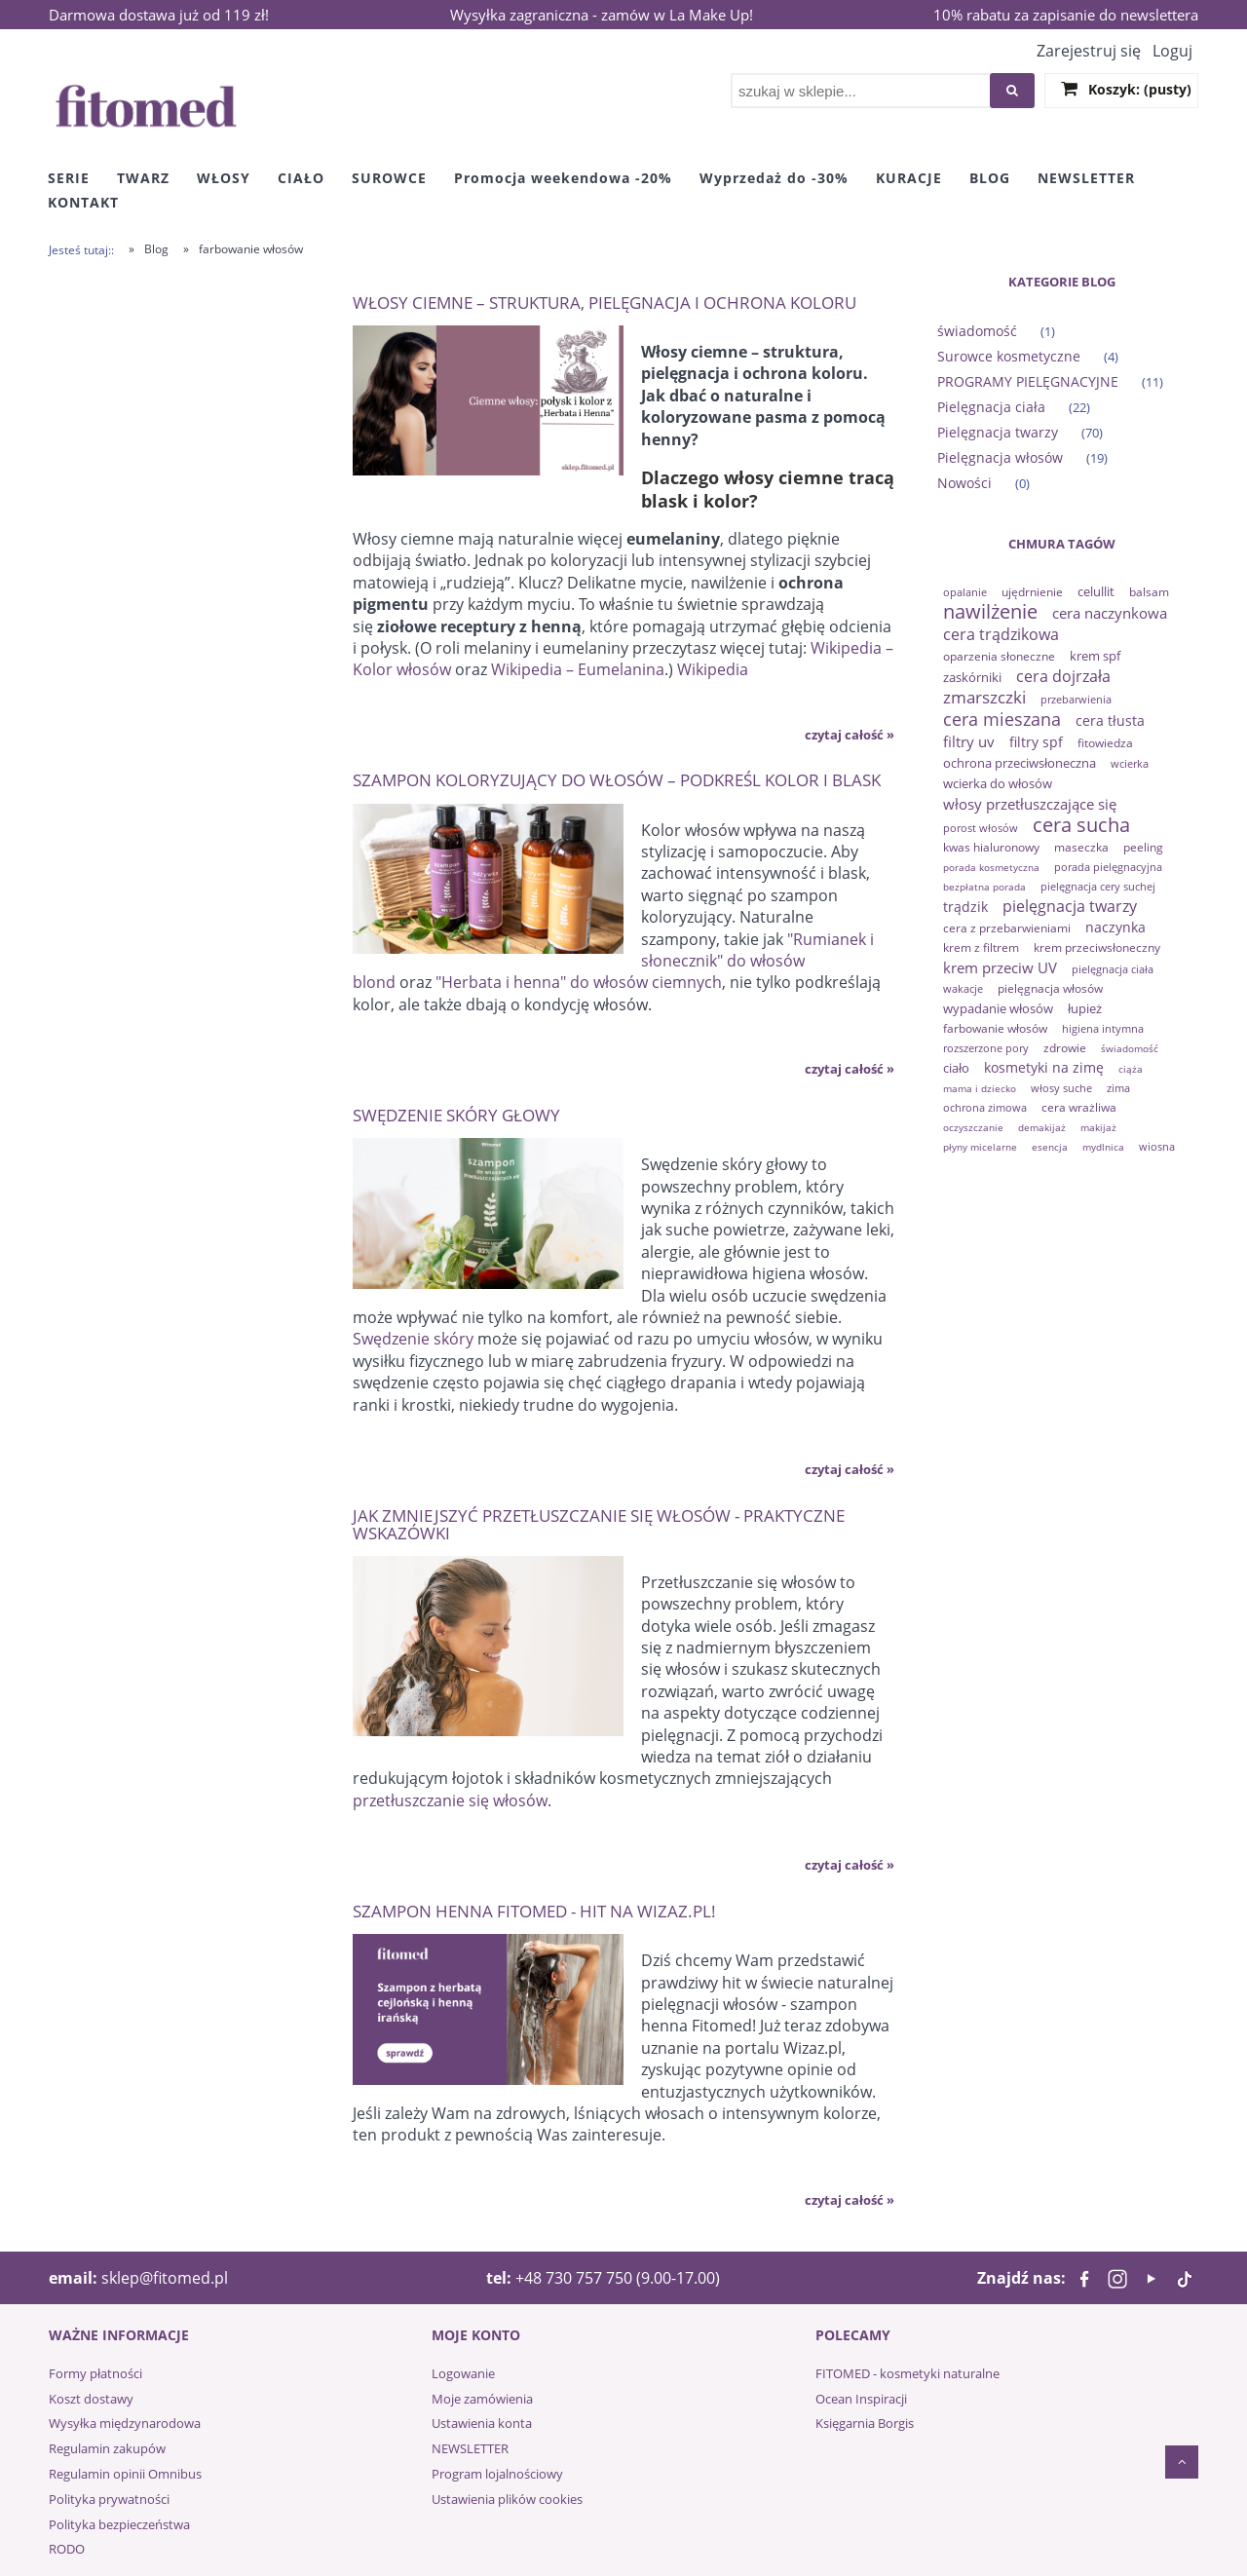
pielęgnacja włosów (1050, 988)
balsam (1149, 592)
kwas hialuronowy (991, 847)
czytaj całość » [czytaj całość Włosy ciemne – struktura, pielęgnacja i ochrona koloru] (849, 734)
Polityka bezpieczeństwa (119, 2524)
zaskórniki (972, 677)
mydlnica (1103, 1147)
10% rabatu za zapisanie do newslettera (1065, 14)
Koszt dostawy (91, 2398)
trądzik (965, 906)
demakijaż (1042, 1127)
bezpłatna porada (984, 886)
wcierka (1130, 763)
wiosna (1157, 1146)
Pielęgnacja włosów (1000, 457)
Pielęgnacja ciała (991, 407)
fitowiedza (1105, 743)
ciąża (1130, 1069)
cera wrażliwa (1078, 1107)
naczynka (1115, 927)
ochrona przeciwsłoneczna (1019, 763)
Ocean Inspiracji (861, 2398)
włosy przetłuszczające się (1029, 804)
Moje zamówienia (482, 2398)
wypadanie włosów (998, 1008)
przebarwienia (1076, 699)
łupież (1085, 1008)
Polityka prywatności (109, 2499)
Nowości (964, 483)
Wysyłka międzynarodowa (125, 2423)
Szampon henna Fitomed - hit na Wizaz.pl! (534, 1910)
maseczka (1081, 847)
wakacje (963, 988)
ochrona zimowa (985, 1107)
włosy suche (1061, 1087)
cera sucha (1081, 825)
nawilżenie (990, 611)
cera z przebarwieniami (1007, 928)
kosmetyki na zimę (1044, 1067)
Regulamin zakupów (107, 2448)
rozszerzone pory (986, 1048)
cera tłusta (1110, 720)
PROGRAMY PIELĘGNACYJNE (1027, 381)
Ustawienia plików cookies (507, 2499)
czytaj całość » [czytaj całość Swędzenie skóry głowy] (849, 1469)
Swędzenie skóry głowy (456, 1114)
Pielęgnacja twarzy (997, 432)
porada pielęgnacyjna (1108, 866)
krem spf (1095, 655)
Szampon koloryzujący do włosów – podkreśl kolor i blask (617, 779)
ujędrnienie (1032, 592)
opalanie (965, 592)
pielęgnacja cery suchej (1097, 886)
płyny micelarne (980, 1147)
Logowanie (463, 2373)
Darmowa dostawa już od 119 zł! (159, 14)
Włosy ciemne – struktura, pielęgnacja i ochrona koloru (604, 301)
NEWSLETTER (470, 2448)
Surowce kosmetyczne (1008, 356)
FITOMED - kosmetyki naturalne (907, 2373)
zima (1118, 1087)
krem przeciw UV (1000, 967)
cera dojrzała (1063, 676)
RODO (67, 2548)
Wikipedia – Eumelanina (577, 669)
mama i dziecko (979, 1088)
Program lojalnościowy (497, 2473)
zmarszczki (984, 697)
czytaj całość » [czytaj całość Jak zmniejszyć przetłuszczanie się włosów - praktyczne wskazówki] (849, 1865)
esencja (1050, 1147)
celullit (1096, 591)
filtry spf (1036, 742)
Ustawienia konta (482, 2423)
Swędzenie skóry (413, 1338)
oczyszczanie (973, 1127)
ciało (956, 1068)
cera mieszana (1002, 719)
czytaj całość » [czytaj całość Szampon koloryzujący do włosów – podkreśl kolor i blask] (849, 1069)
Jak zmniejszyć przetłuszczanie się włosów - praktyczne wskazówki (599, 1523)
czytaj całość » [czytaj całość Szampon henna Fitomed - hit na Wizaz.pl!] (849, 2200)
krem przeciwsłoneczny (1097, 947)
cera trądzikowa (1001, 634)
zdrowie (1064, 1048)
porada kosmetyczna (991, 867)
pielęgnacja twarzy (1069, 906)
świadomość (977, 331)
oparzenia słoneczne (999, 656)
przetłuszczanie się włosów (450, 1800)
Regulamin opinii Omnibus (125, 2473)
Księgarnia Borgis (864, 2423)
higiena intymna (1103, 1028)
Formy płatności (95, 2373)
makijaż (1098, 1127)
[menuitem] (68, 178)
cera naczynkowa (1109, 613)
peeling (1143, 847)
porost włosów (980, 827)
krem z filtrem (981, 947)
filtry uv (969, 741)
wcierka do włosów (997, 783)
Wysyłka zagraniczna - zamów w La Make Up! (601, 14)
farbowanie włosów (995, 1028)
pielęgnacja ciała (1112, 969)
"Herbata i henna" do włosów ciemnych (578, 982)
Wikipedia (712, 669)
